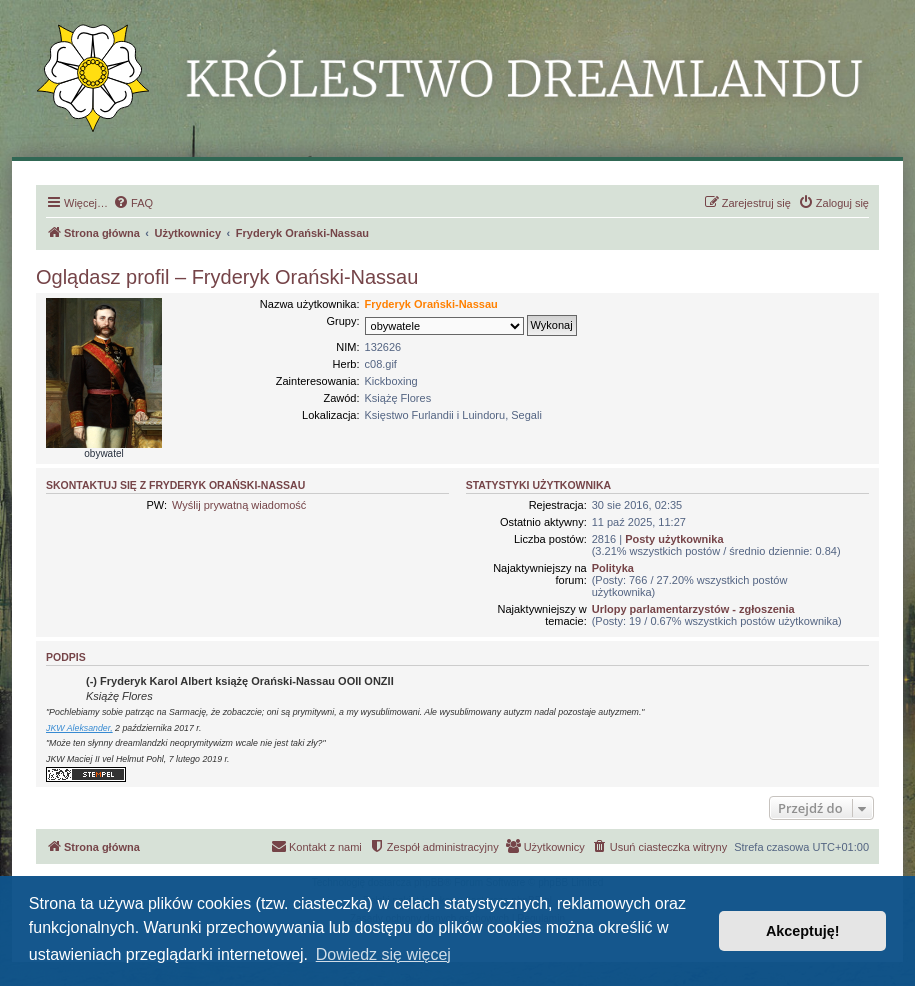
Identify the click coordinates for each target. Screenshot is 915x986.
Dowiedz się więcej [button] (383, 954)
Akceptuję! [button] (803, 931)
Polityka (613, 568)
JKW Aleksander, (79, 728)
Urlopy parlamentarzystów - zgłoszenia (693, 609)
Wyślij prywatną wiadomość (239, 505)
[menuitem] (133, 203)
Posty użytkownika (674, 539)
